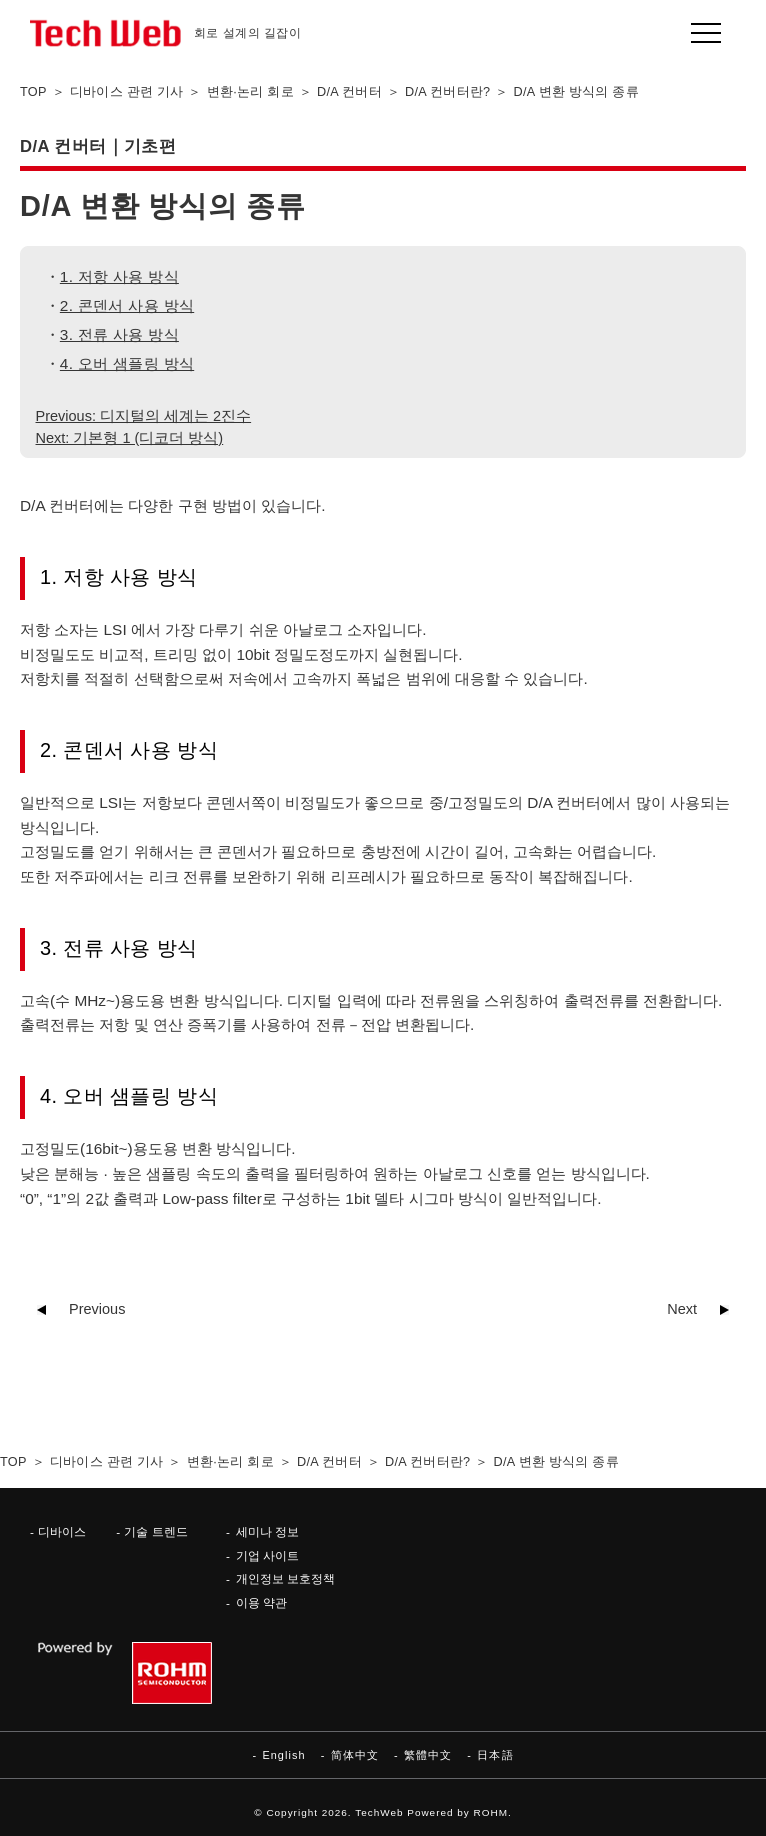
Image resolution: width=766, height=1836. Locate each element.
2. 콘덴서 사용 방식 (127, 305)
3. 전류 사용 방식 (119, 334)
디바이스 (62, 1531)
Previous (97, 1309)
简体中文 (355, 1755)
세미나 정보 (267, 1531)
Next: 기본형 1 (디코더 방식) (130, 438)
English (283, 1755)
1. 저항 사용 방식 (119, 276)
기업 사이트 (267, 1555)
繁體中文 (428, 1755)
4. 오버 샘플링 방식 (127, 363)
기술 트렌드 (155, 1531)
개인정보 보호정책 (285, 1578)
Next (682, 1309)
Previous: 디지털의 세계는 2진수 (144, 416)
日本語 (495, 1755)
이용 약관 (261, 1602)
